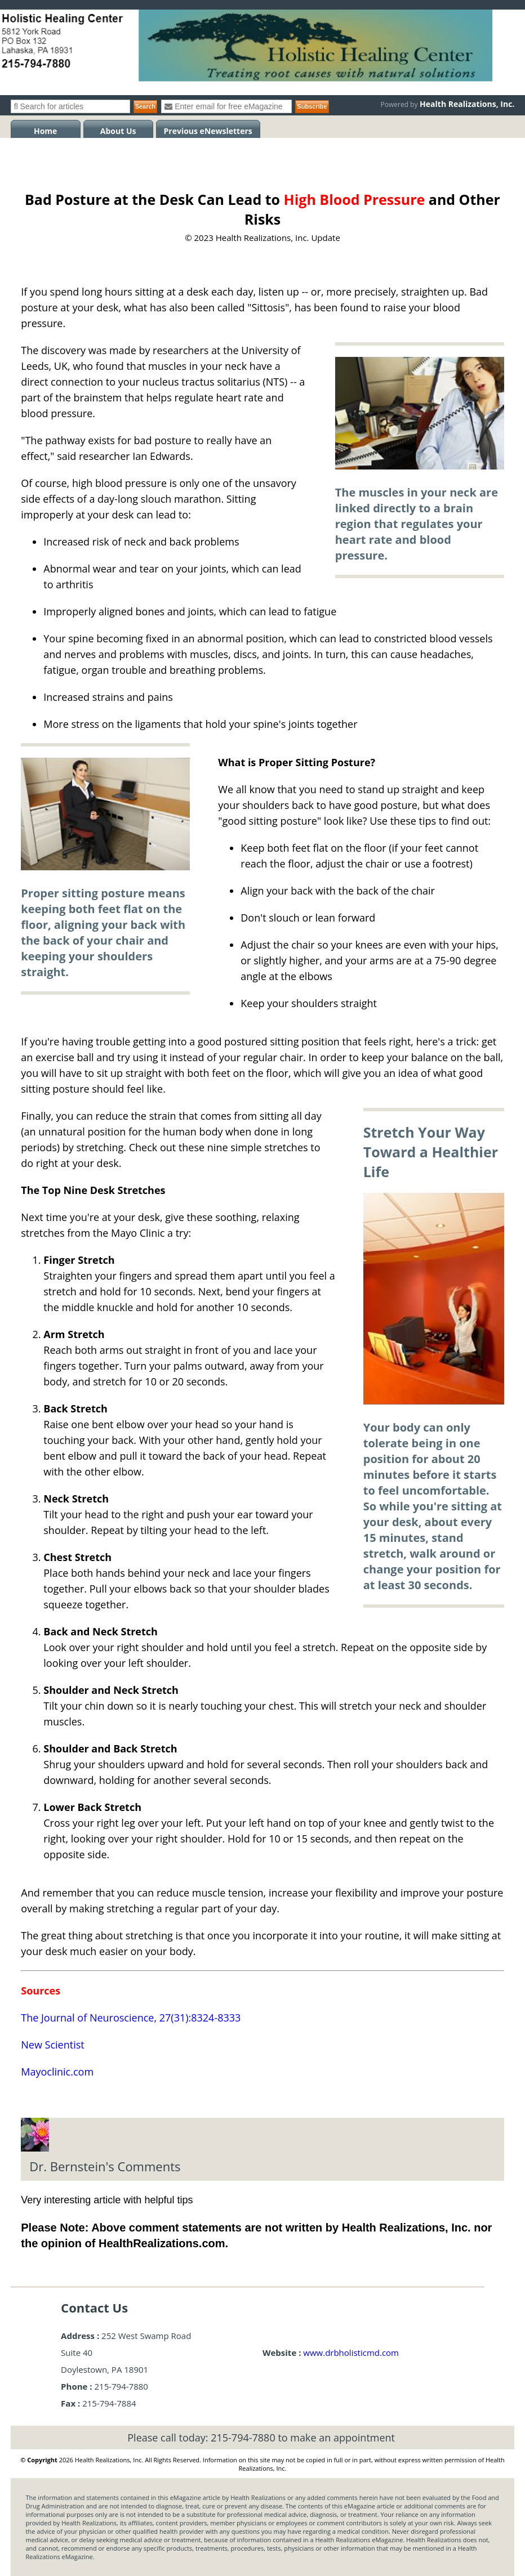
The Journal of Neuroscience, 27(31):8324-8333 (131, 2017)
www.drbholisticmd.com (351, 2352)
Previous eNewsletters (208, 131)
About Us (118, 131)
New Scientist (52, 2044)
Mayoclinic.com (57, 2071)
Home (45, 131)
